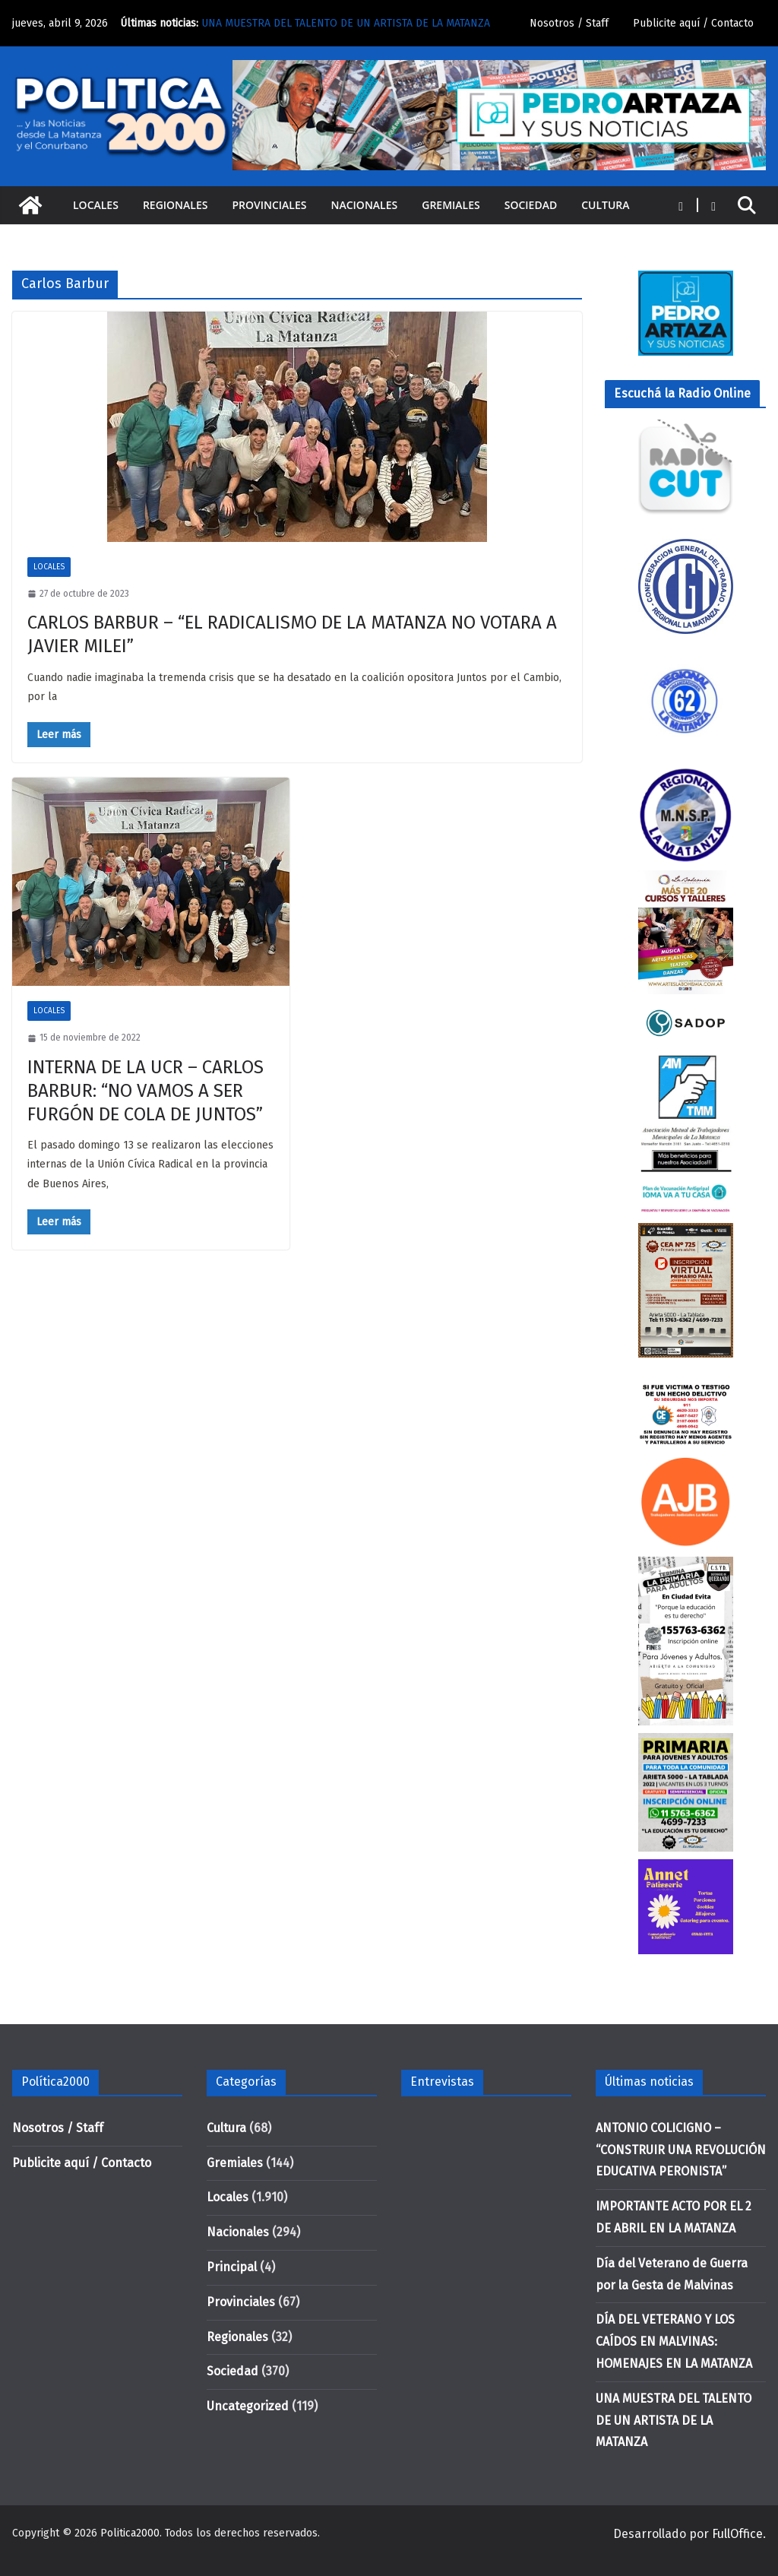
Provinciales (269, 205)
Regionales (175, 205)
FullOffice (737, 2534)
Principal (232, 2267)
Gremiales (450, 205)
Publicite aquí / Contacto (693, 23)
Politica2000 (130, 2533)
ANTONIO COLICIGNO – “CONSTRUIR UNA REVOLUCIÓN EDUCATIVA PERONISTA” (681, 2150)
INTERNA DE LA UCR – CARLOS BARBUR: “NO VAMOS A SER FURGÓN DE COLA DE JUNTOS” (145, 1091)
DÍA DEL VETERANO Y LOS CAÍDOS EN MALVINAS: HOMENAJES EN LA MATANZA (674, 2341)
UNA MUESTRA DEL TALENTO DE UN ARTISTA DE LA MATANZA (345, 23)
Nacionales (364, 205)
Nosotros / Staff (569, 23)
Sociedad (530, 205)
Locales (96, 205)
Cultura (605, 205)
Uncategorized (248, 2406)
